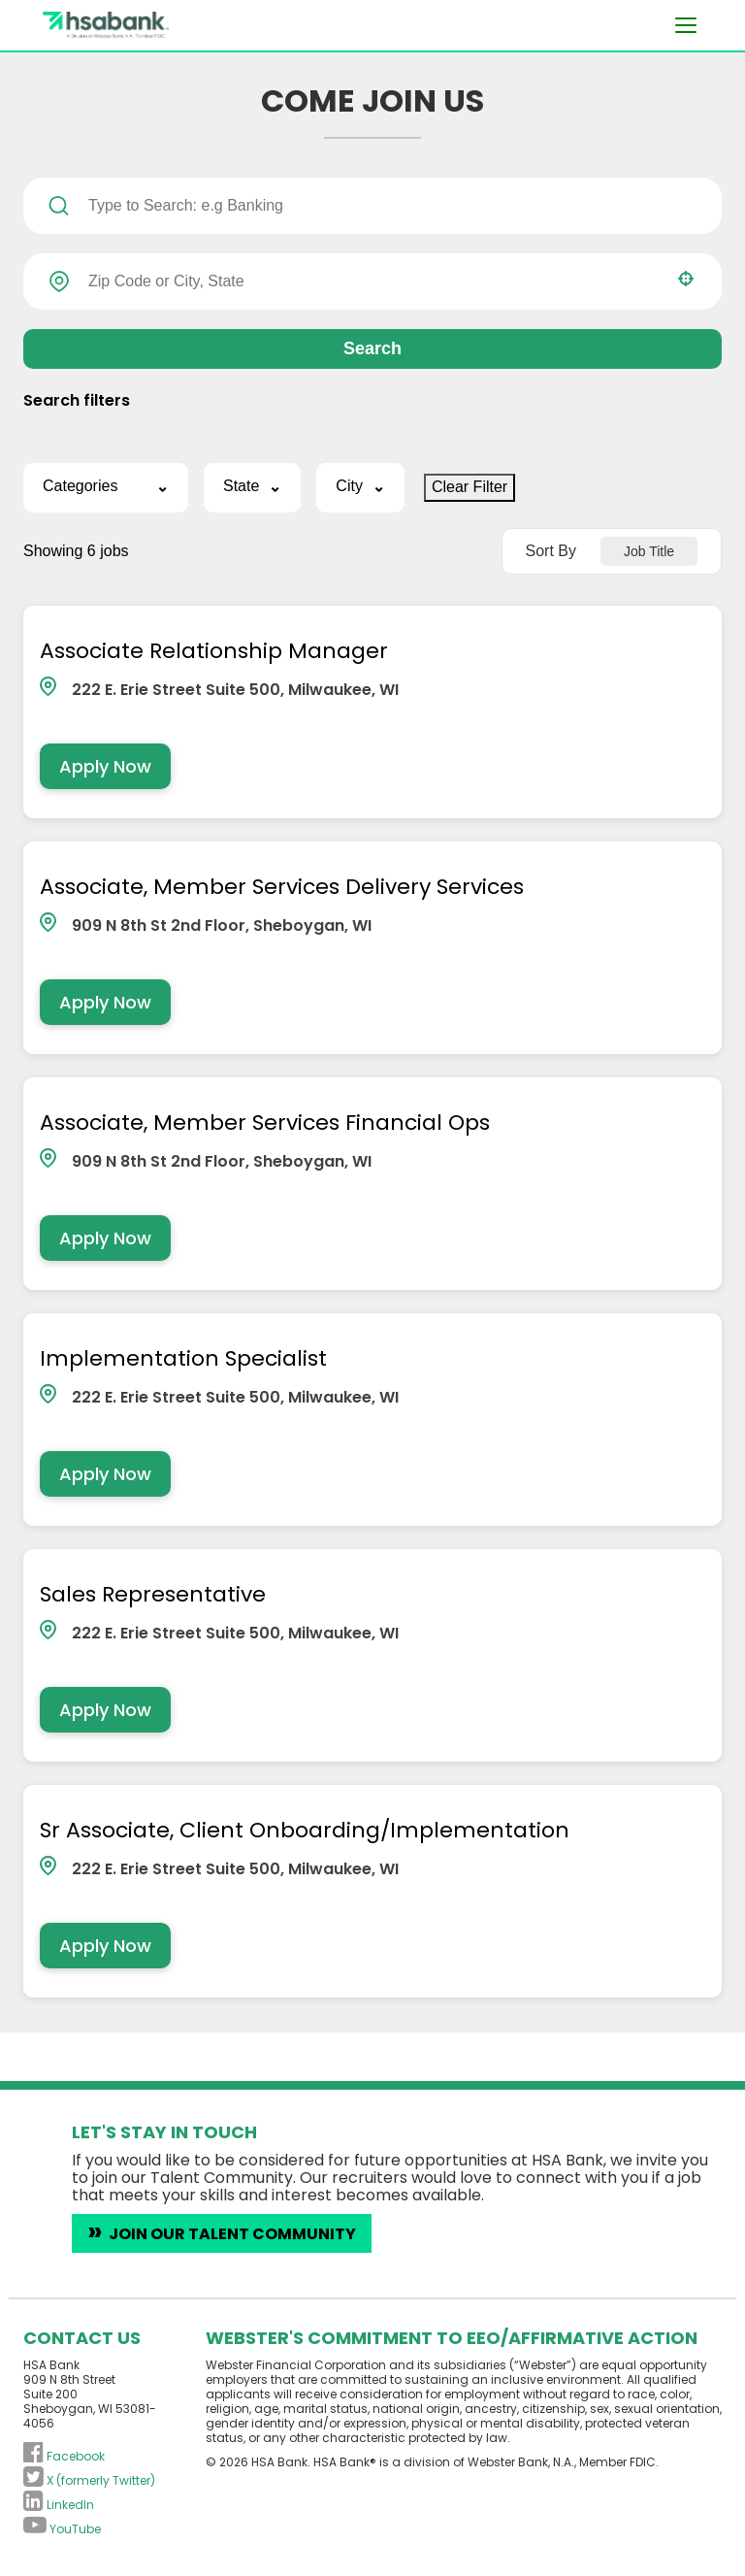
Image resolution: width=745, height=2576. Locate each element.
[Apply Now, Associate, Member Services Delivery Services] (104, 1005)
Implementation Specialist (182, 1364)
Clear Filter (469, 487)
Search (372, 348)
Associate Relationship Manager (213, 652)
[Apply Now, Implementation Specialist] (104, 1480)
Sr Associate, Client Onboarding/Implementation (303, 1840)
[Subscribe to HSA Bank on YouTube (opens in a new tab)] (62, 2538)
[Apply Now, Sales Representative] (104, 1717)
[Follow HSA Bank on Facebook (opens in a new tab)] (64, 2466)
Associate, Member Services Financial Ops (264, 1127)
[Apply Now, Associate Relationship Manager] (104, 767)
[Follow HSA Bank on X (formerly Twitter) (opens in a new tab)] (89, 2490)
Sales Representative (152, 1602)
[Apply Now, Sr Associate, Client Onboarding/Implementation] (104, 1955)
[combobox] (372, 281)
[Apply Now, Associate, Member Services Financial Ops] (104, 1242)
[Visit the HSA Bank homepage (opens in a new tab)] (169, 25)
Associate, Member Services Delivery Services (281, 890)
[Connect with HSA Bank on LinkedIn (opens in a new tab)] (58, 2514)
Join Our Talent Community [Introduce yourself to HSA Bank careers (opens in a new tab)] (232, 2244)
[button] (686, 278)
